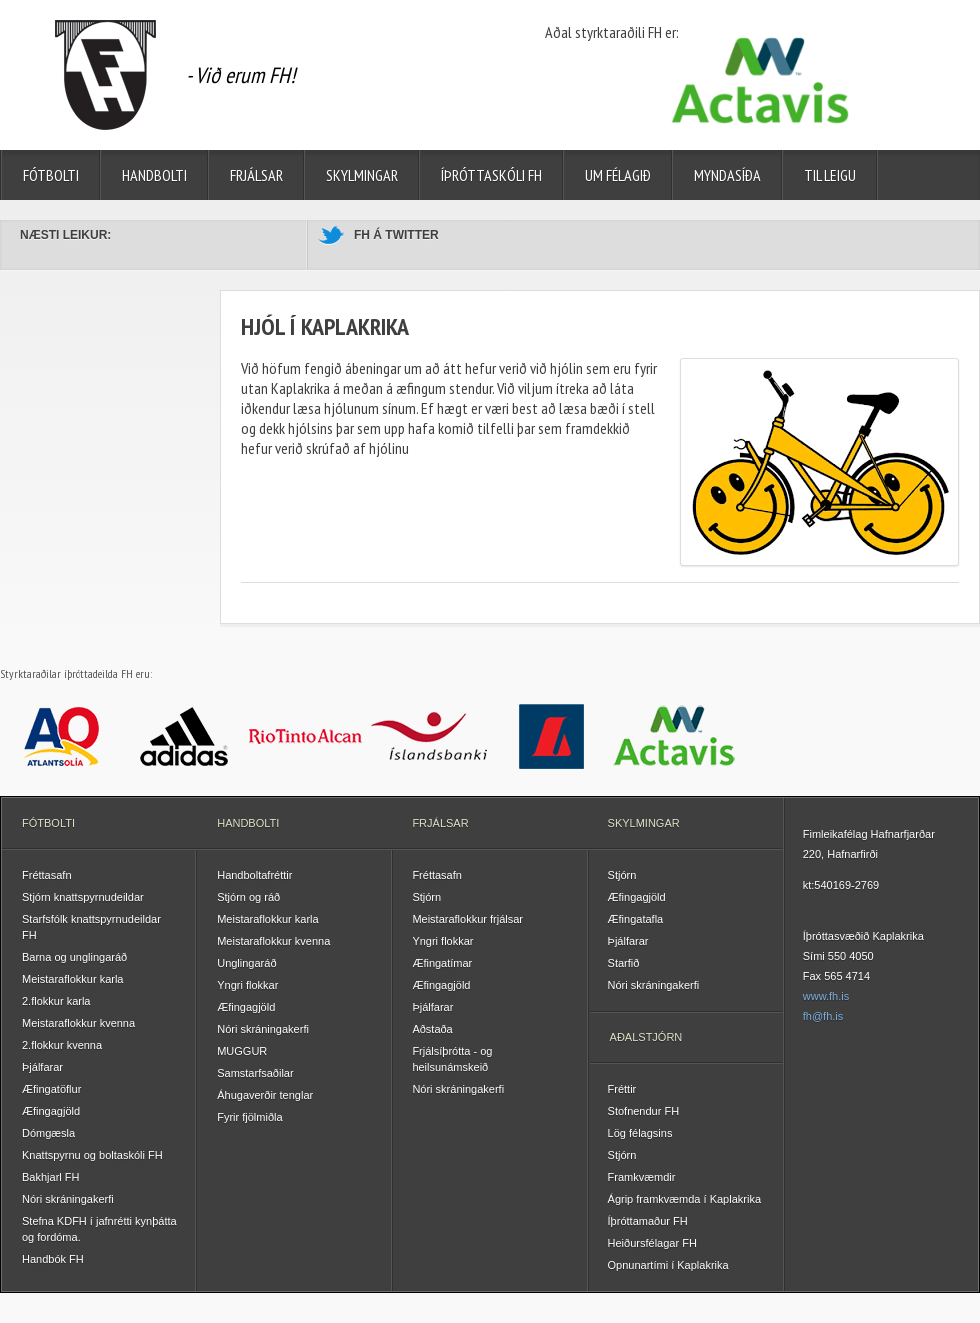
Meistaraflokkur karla (72, 979)
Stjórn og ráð (248, 897)
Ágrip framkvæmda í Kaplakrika (684, 1199)
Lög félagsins (640, 1133)
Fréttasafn (47, 875)
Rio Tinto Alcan (306, 736)
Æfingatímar (442, 963)
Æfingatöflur (51, 1089)
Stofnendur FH (644, 1111)
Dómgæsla (48, 1133)
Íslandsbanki (429, 736)
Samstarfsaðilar (255, 1073)
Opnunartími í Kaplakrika (668, 1265)
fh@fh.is (823, 1016)
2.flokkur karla (56, 1001)
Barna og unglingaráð (74, 957)
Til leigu (830, 175)
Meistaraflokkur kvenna (78, 1023)
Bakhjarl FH (50, 1177)
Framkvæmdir (642, 1177)
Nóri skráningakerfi (68, 1199)
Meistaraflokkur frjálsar (467, 919)
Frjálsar (256, 175)
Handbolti (154, 175)
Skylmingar (362, 175)
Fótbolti (51, 175)
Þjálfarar (42, 1067)
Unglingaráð (246, 963)
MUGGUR (242, 1051)
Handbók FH (53, 1259)
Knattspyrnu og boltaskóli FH (92, 1155)
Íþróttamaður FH (648, 1221)
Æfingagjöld (51, 1111)
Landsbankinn (551, 736)
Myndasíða (727, 175)
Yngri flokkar (247, 985)
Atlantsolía (61, 736)
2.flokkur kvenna (62, 1045)
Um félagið (618, 175)
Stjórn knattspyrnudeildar (83, 897)
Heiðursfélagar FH (652, 1243)
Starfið (624, 963)
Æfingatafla (636, 919)
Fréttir (622, 1089)
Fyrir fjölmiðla (249, 1117)
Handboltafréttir (254, 875)
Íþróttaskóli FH (491, 175)
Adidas (184, 736)
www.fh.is (826, 996)
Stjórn (426, 897)
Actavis (674, 736)
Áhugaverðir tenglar (265, 1095)
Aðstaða (432, 1029)
